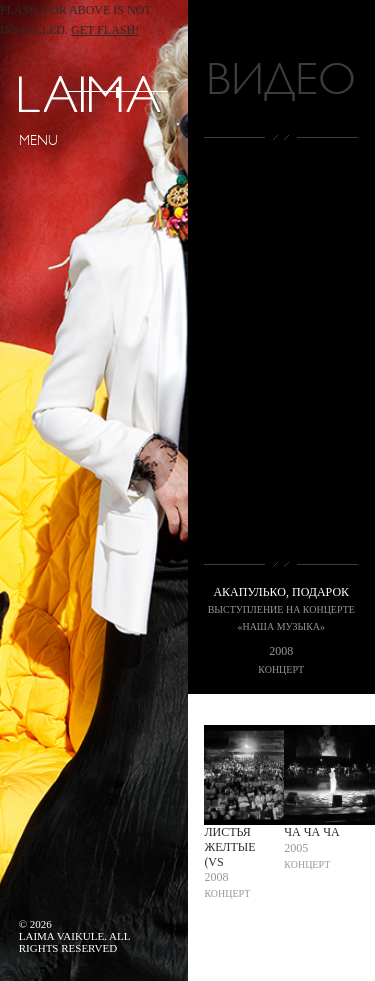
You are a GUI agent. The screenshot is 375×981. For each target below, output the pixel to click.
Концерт (281, 669)
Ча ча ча (311, 832)
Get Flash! (105, 30)
